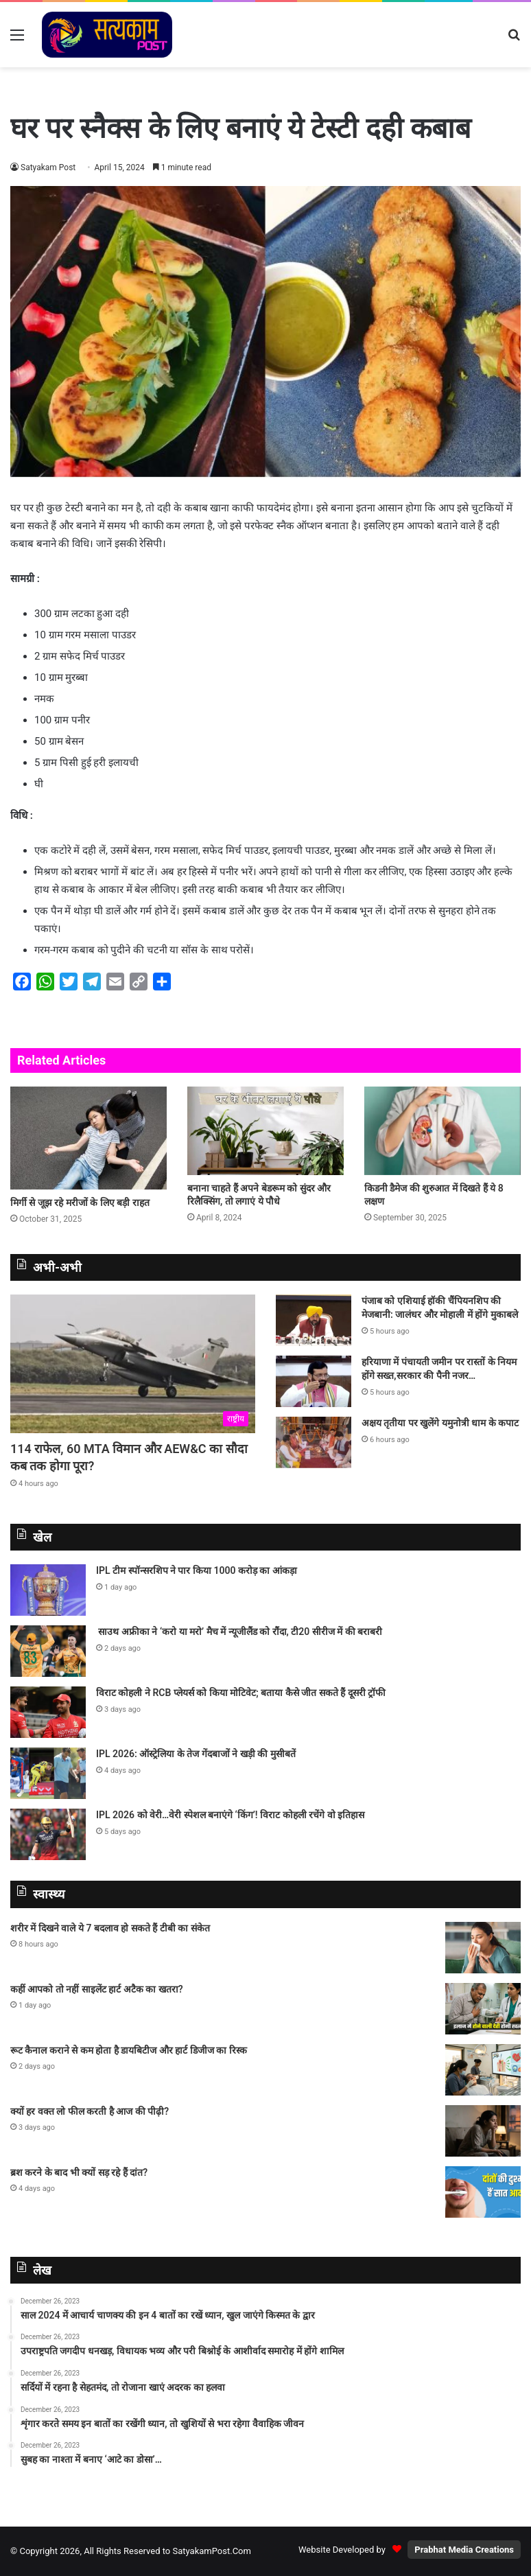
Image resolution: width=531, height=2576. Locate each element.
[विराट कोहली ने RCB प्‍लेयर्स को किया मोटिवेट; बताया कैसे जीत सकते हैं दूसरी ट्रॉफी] (48, 1712)
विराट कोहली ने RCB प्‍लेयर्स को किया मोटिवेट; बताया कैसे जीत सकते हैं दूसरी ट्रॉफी (241, 1692)
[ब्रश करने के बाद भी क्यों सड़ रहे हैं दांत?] (483, 2192)
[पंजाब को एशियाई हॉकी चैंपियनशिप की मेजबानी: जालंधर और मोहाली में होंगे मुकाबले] (313, 1320)
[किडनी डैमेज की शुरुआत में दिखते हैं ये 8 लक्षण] (442, 1131)
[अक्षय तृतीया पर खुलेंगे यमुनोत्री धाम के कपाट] (313, 1442)
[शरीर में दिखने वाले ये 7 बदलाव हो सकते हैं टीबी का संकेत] (483, 1947)
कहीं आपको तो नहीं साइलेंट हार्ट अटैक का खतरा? (96, 1989)
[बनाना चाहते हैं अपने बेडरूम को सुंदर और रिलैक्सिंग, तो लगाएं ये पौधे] (265, 1131)
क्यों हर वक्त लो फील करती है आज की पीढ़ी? (89, 2111)
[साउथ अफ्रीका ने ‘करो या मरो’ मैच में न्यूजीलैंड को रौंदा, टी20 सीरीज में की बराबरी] (48, 1651)
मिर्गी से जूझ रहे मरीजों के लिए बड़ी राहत (80, 1202)
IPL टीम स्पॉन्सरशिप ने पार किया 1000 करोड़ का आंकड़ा (196, 1570)
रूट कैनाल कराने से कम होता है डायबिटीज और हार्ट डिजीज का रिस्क (128, 2050)
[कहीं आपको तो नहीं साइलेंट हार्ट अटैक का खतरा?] (483, 2008)
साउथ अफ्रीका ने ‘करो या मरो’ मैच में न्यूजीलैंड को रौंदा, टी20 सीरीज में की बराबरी (239, 1631)
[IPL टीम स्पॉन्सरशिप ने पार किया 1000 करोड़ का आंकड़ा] (48, 1590)
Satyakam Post (48, 167)
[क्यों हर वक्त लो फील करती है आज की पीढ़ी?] (483, 2131)
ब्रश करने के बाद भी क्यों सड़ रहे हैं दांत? (79, 2172)
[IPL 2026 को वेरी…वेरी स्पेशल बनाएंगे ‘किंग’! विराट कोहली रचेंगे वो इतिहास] (48, 1834)
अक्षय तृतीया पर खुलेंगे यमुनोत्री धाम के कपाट (440, 1422)
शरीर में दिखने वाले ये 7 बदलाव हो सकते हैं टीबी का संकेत (110, 1928)
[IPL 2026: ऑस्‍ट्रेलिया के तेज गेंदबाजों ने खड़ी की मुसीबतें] (48, 1773)
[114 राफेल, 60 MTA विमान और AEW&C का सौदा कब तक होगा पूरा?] (132, 1363)
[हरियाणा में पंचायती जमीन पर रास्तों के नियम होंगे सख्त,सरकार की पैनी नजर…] (313, 1381)
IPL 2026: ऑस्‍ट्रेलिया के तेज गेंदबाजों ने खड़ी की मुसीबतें (196, 1753)
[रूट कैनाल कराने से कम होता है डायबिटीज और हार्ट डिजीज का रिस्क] (483, 2070)
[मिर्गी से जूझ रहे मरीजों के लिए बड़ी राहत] (88, 1138)
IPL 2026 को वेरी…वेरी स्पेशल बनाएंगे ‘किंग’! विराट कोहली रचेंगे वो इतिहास (230, 1814)
